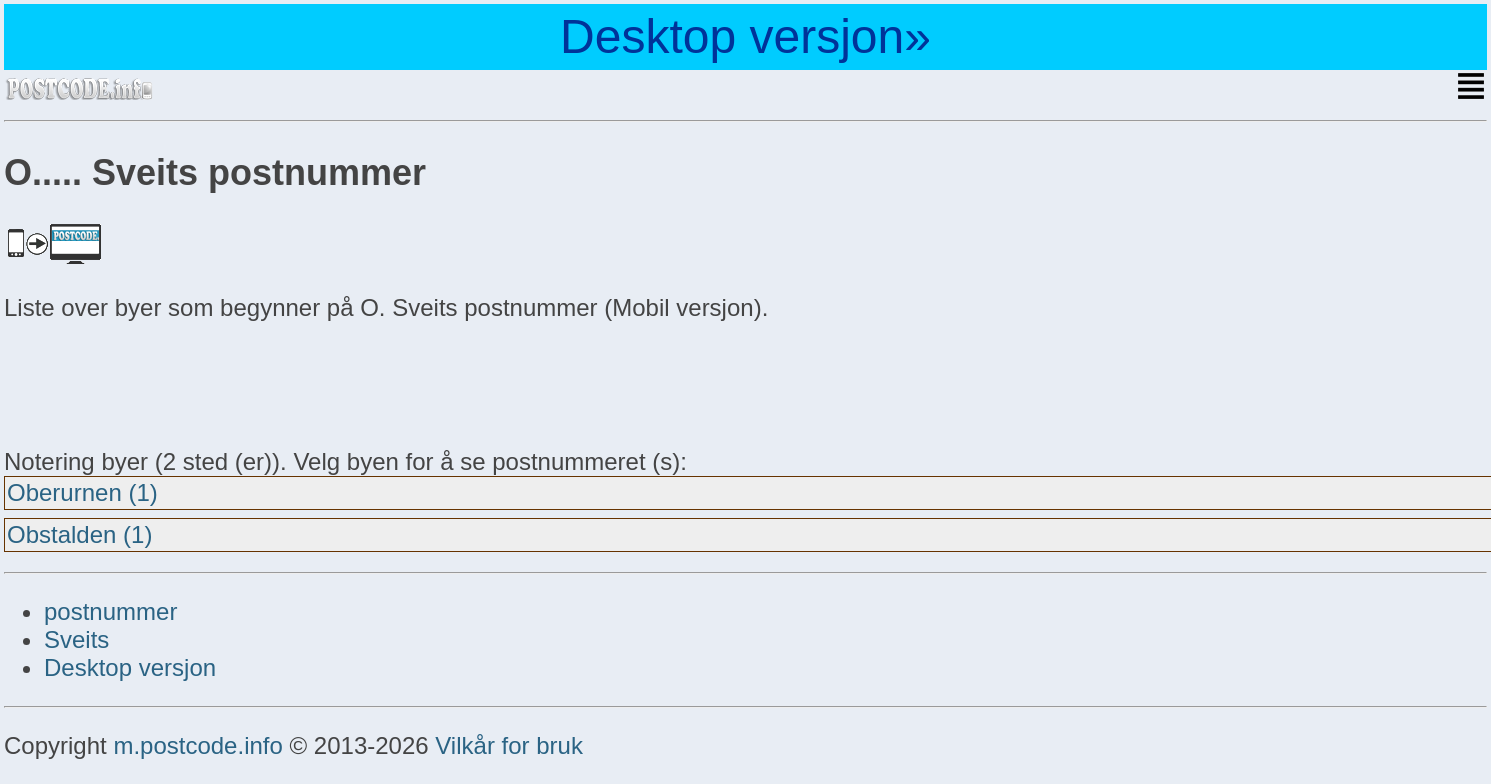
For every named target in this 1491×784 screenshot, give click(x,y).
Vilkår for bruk (509, 745)
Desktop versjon (130, 667)
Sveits (76, 639)
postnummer (110, 611)
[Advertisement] (164, 382)
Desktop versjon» (745, 36)
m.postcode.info (197, 745)
